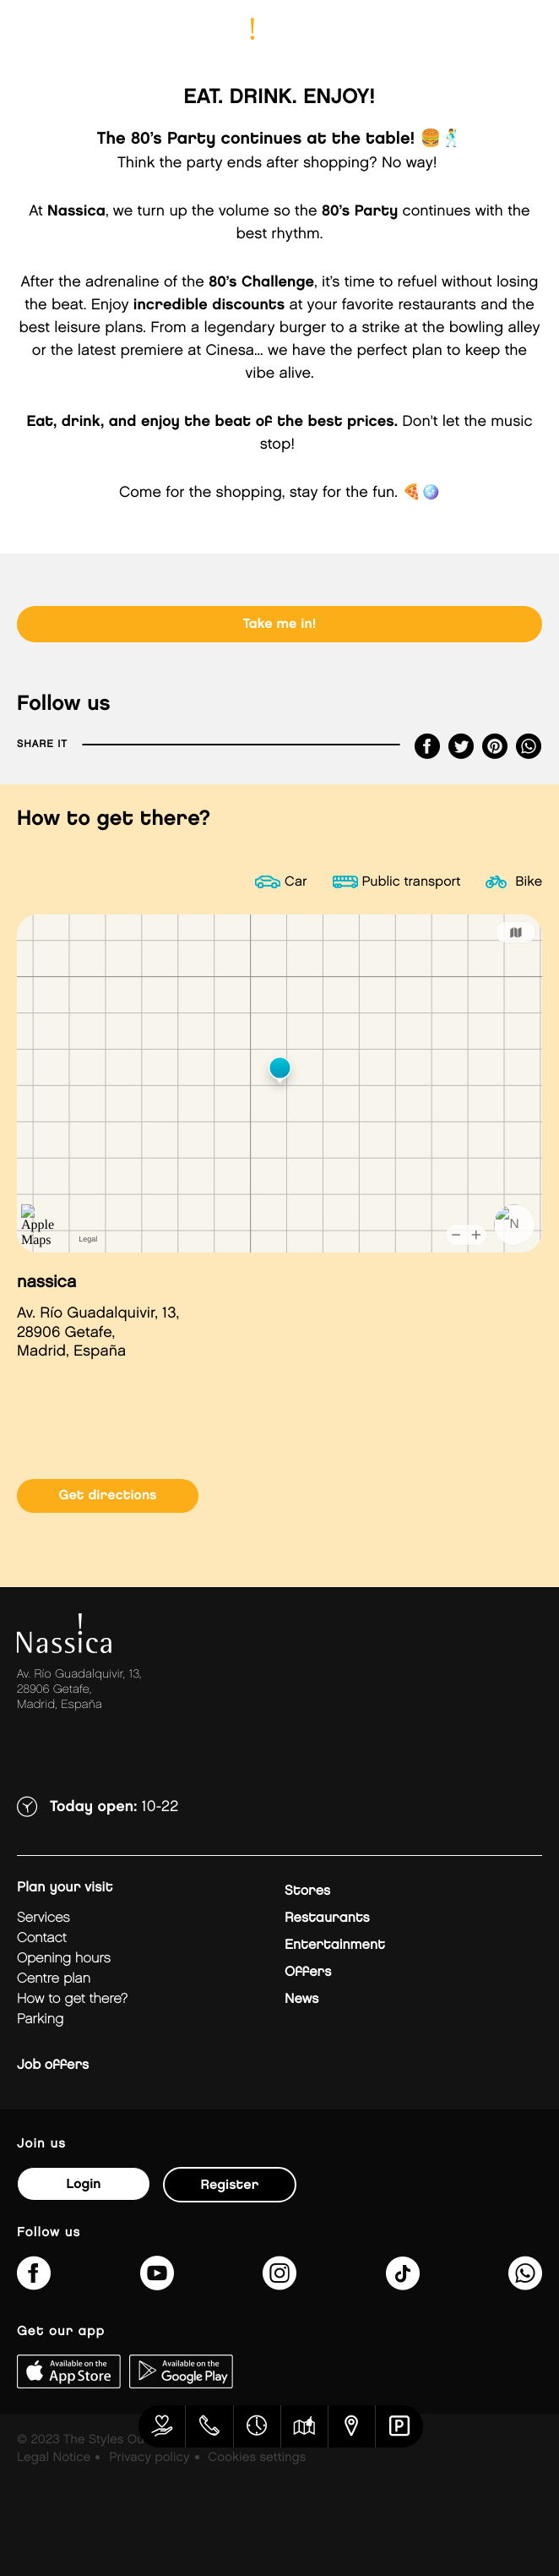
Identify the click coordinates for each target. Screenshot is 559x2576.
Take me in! (280, 624)
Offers (308, 1972)
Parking (40, 2019)
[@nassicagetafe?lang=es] (403, 2284)
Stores (307, 1891)
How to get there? (72, 1999)
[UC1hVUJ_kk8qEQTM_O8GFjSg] (157, 2284)
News (301, 1999)
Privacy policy (149, 2458)
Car (296, 882)
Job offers (53, 2065)
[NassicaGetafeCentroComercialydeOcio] (34, 2284)
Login (83, 2184)
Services (43, 1918)
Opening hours (64, 1958)
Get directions (107, 1495)
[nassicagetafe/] (279, 2284)
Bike (528, 882)
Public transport (411, 882)
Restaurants (327, 1918)
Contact (42, 1938)
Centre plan (53, 1979)
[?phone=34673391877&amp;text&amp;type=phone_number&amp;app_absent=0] (525, 2284)
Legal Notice (53, 2458)
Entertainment (335, 1945)
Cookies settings (257, 2458)
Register (230, 2185)
